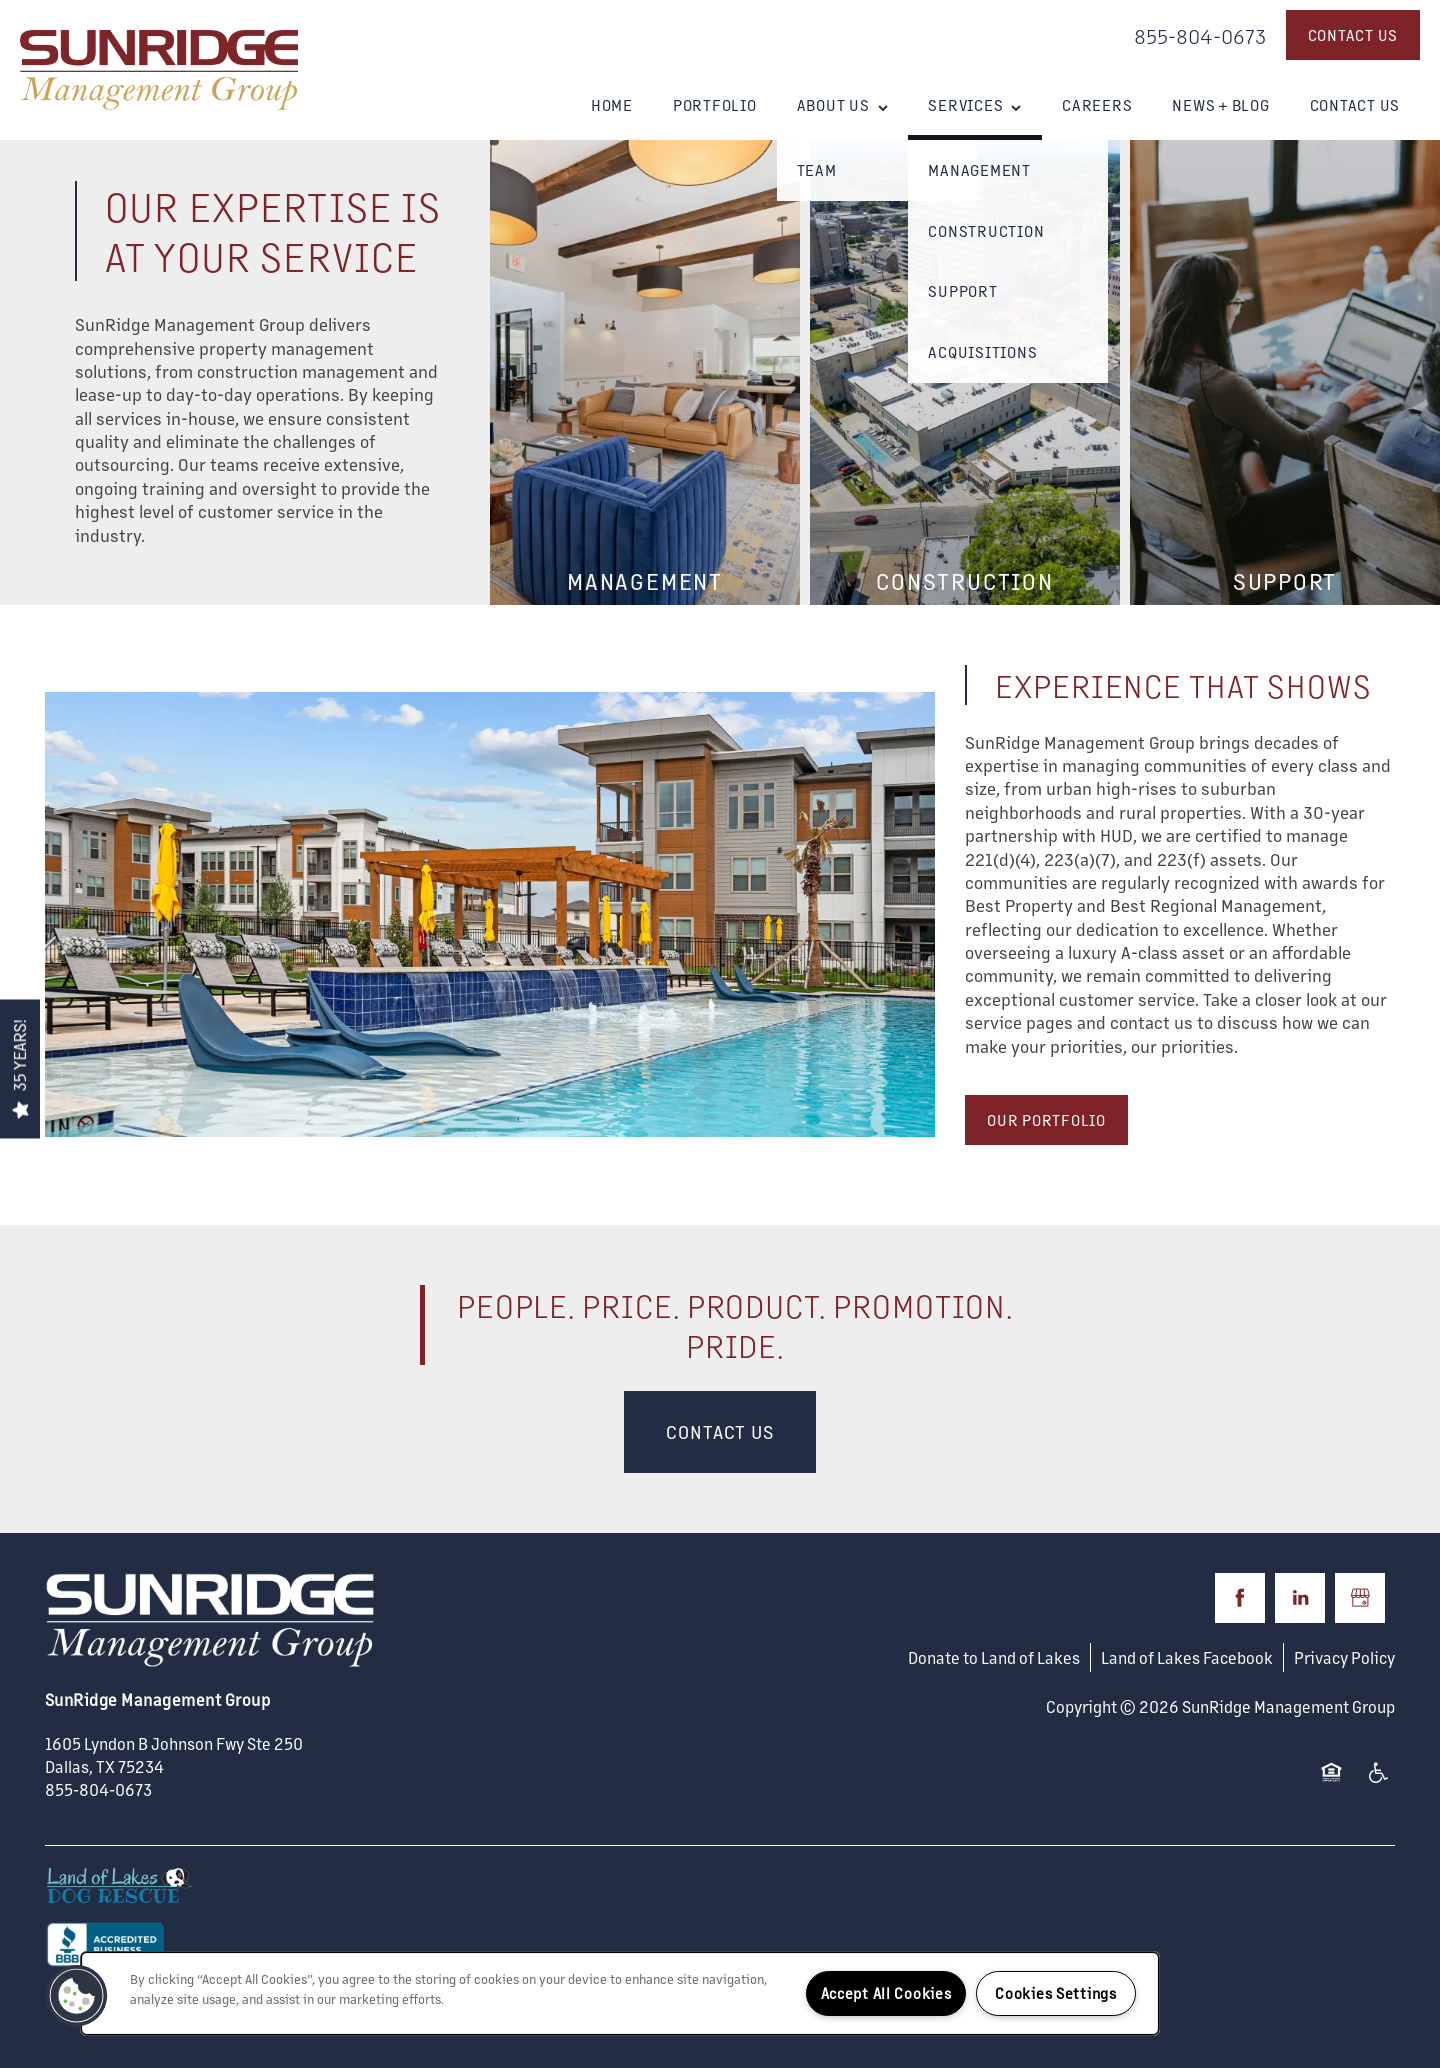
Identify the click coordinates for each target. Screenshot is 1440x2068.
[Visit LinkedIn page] (1300, 1598)
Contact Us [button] (720, 1431)
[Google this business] (1360, 1598)
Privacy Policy (1344, 1657)
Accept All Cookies (886, 1993)
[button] (1353, 35)
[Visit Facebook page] (1240, 1598)
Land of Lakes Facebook (1187, 1657)
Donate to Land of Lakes (994, 1657)
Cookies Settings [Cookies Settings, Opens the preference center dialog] (1056, 1993)
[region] (620, 1993)
